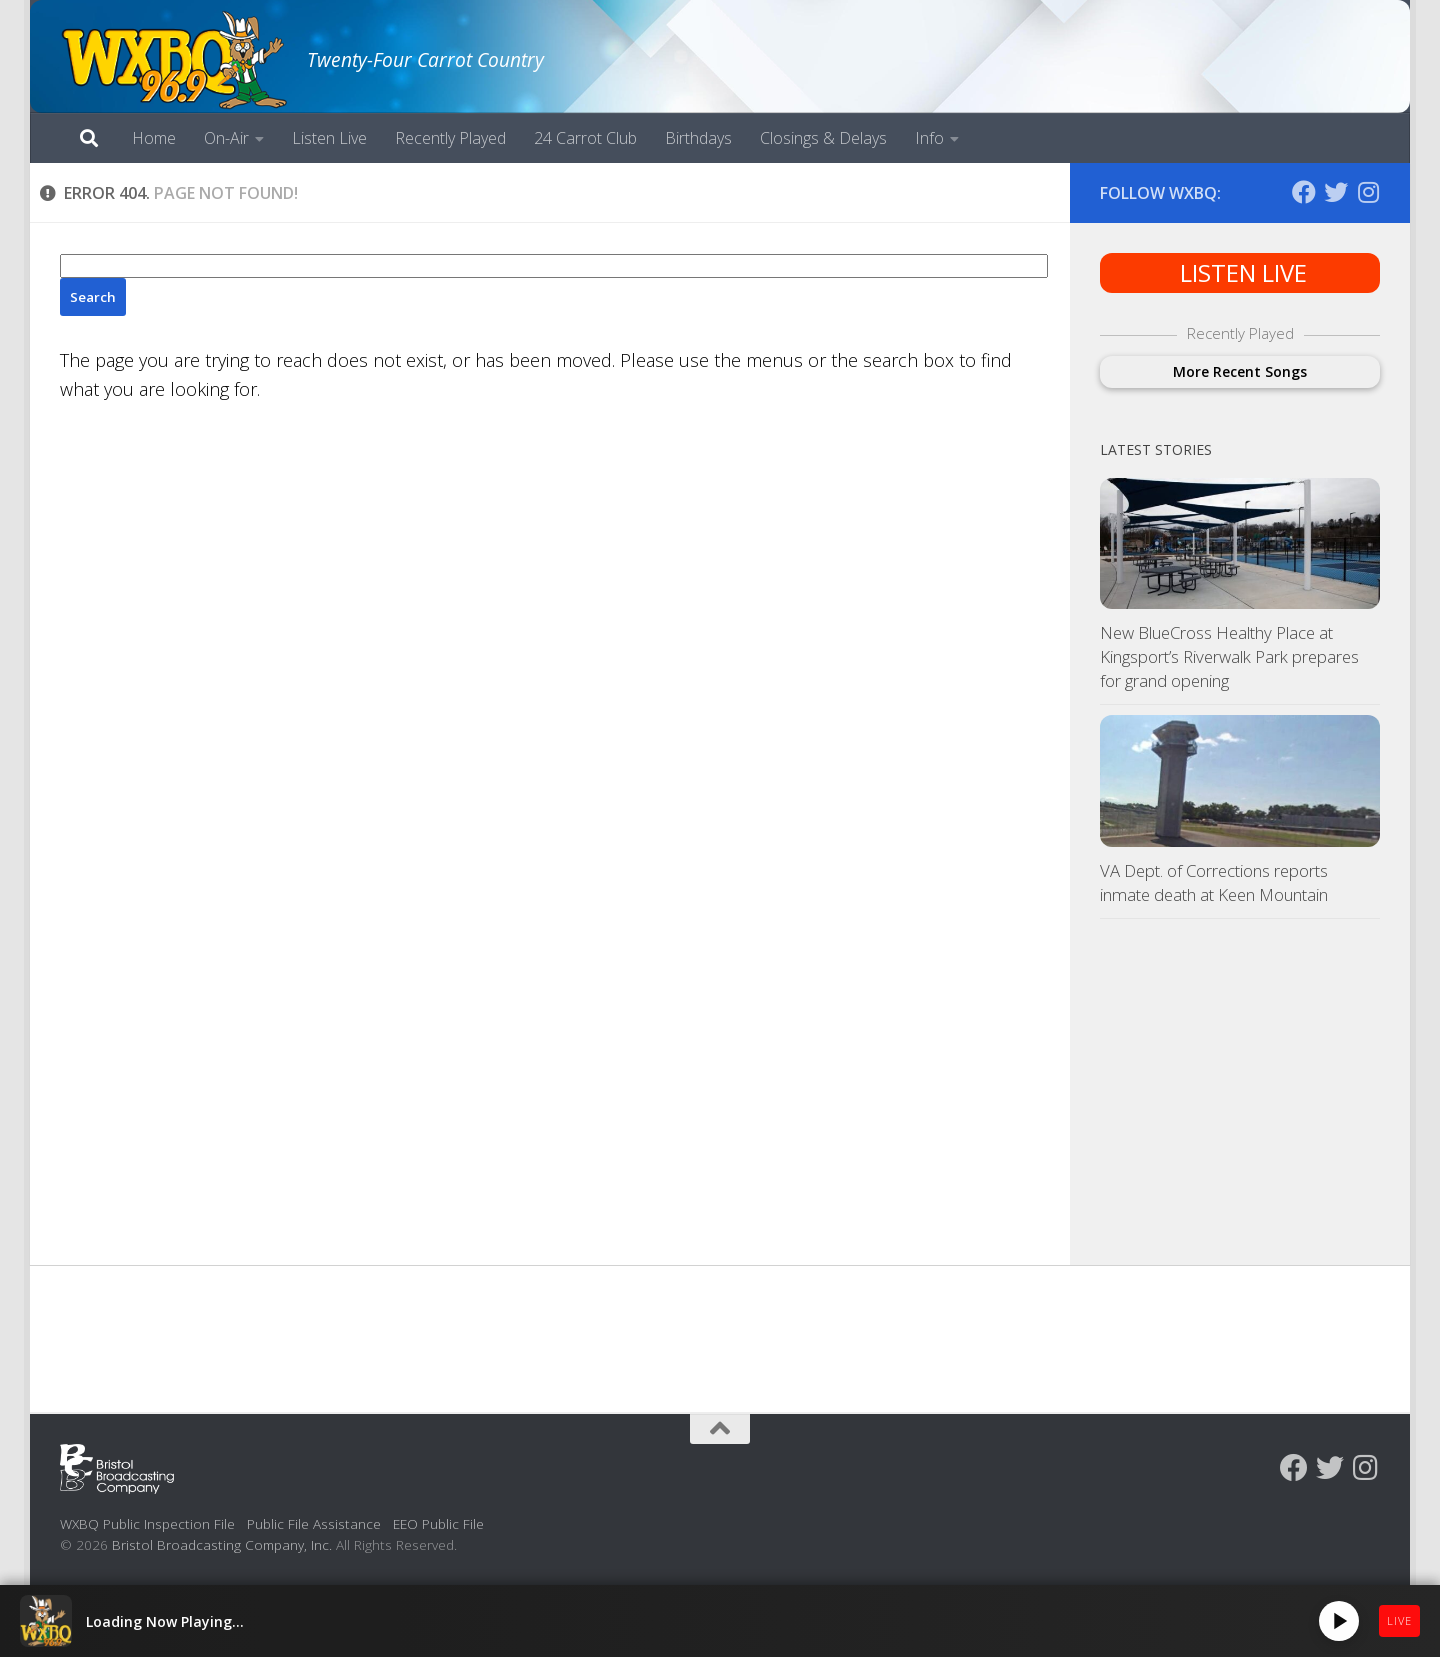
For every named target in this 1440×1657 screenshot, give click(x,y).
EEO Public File (438, 1523)
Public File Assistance (314, 1523)
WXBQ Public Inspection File (147, 1523)
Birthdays (698, 138)
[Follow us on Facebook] (1304, 192)
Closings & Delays (823, 138)
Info (929, 138)
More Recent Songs (1240, 371)
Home (154, 138)
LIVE (1399, 1620)
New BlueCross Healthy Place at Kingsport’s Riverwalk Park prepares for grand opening (1229, 656)
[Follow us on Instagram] (1368, 192)
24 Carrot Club (585, 138)
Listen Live (329, 138)
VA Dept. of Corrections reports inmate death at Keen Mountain (1214, 882)
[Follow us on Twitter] (1336, 192)
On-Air (226, 138)
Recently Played (450, 138)
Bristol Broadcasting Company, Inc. (222, 1544)
